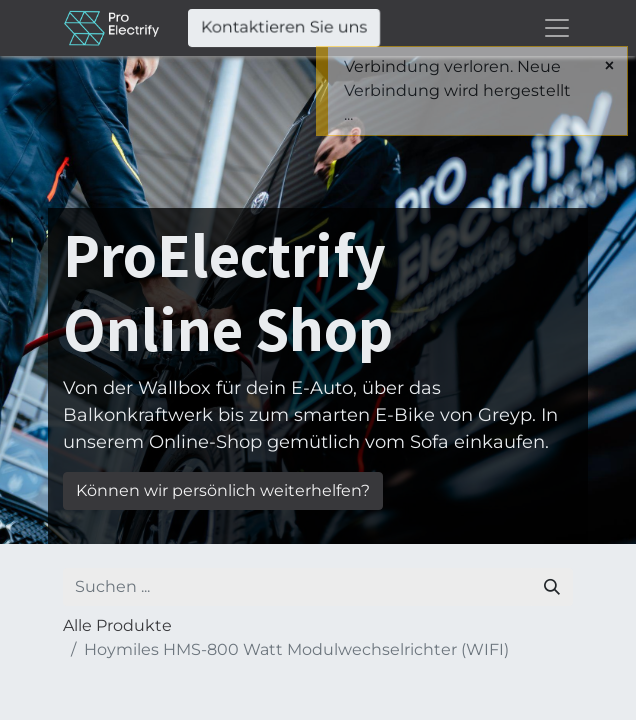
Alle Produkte (117, 625)
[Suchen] (552, 587)
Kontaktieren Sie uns (284, 27)
